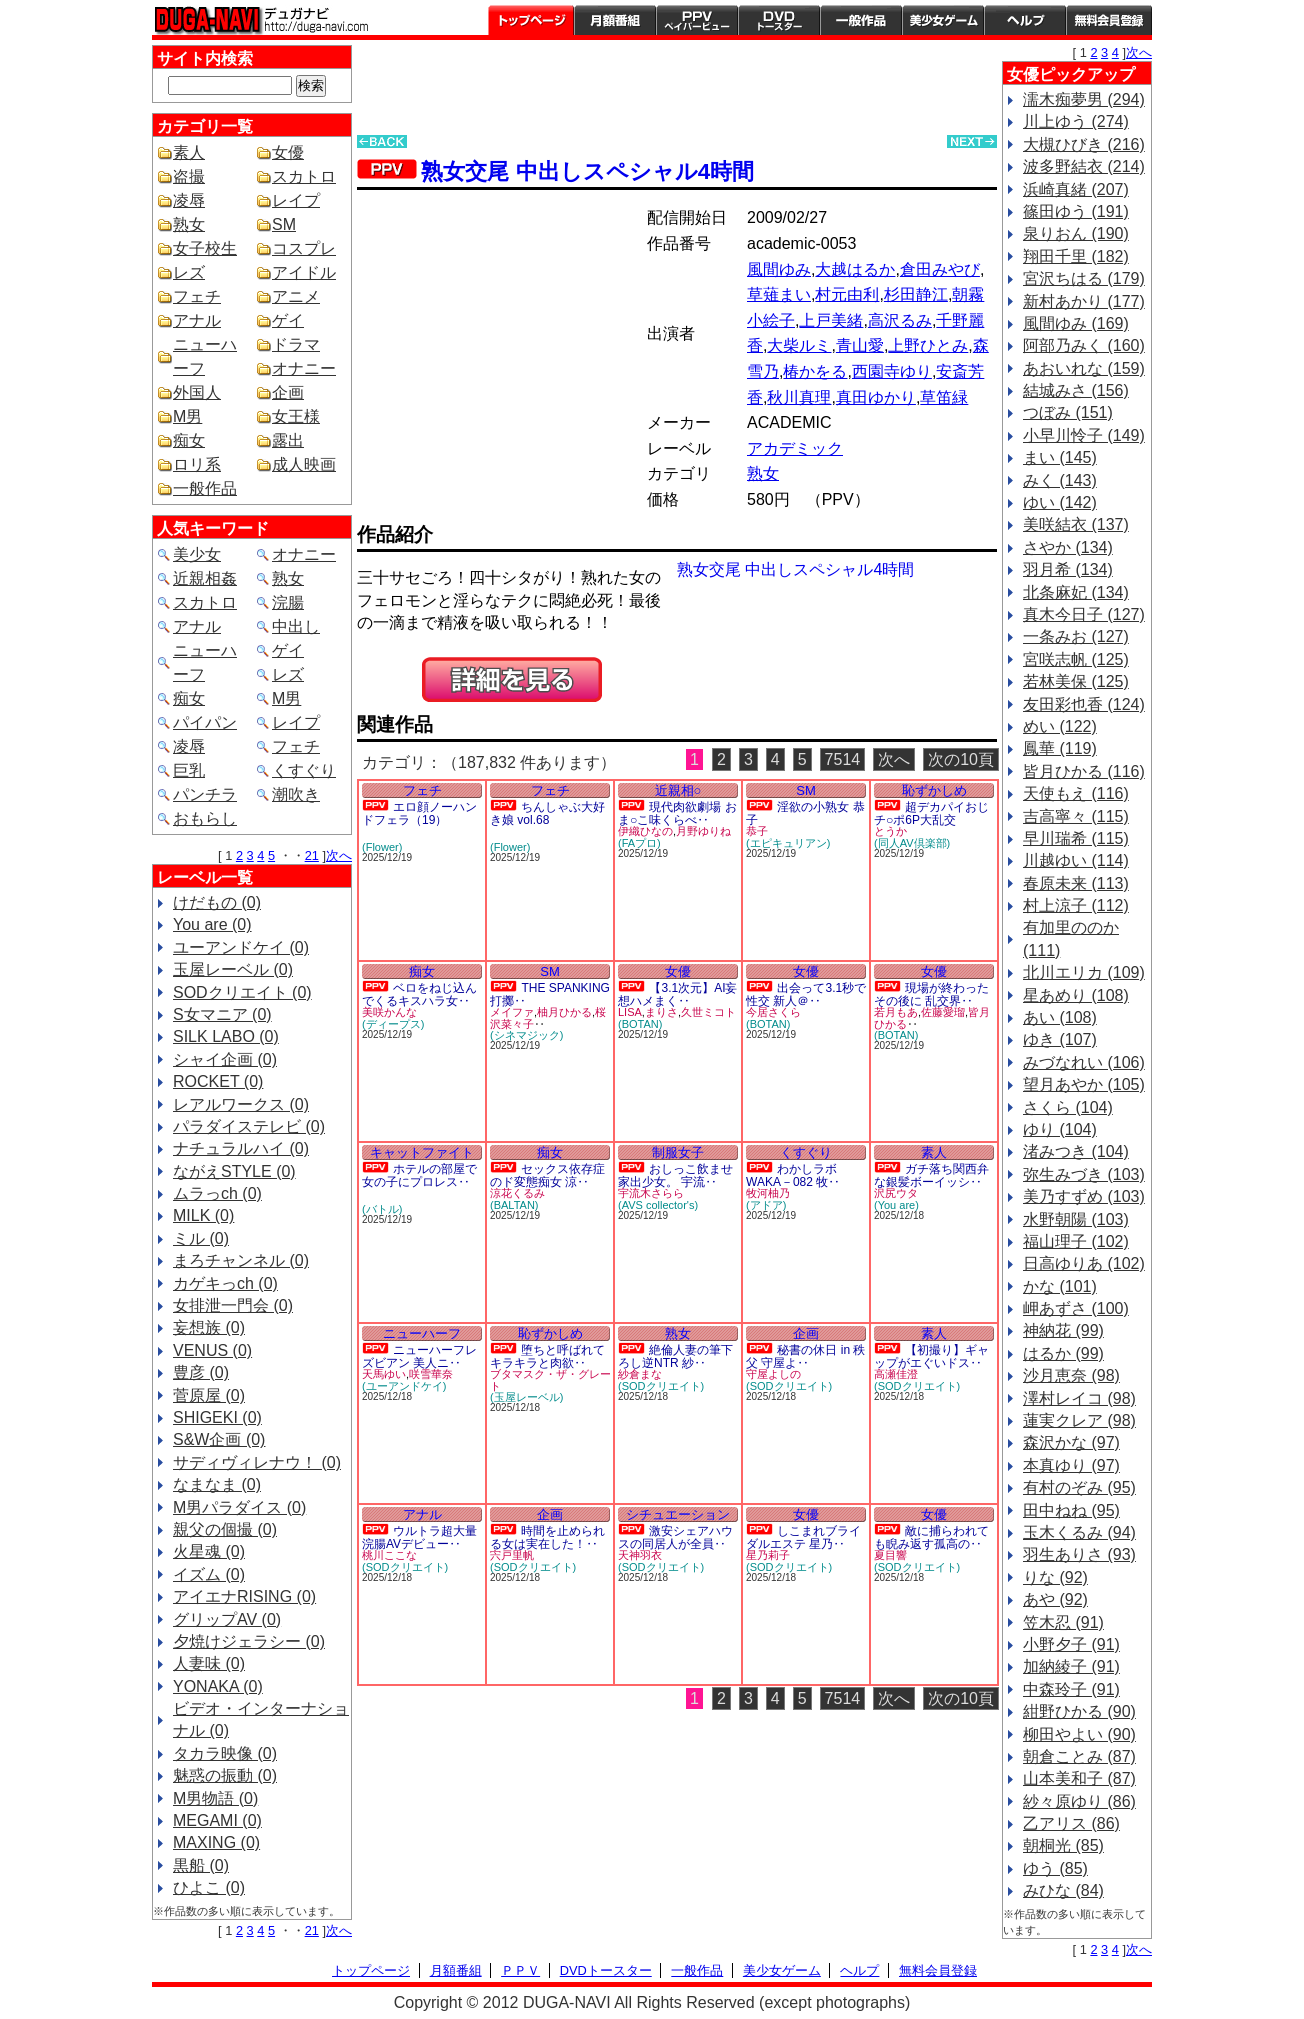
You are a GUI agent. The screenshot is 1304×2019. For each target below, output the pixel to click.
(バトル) (382, 1209)
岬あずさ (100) (1076, 1308)
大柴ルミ (799, 345)
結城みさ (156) (1076, 390)
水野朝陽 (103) (1076, 1219)
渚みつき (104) (1076, 1151)
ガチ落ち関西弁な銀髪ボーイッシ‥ (931, 1175)
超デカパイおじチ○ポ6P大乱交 (931, 813)
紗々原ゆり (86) (1079, 1801)
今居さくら (773, 1012)
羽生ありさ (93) (1079, 1554)
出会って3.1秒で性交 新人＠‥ (806, 994)
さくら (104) (1068, 1107)
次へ (339, 855)
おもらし (205, 818)
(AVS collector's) (658, 1205)
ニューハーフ (422, 1333)
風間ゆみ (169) (1076, 323)
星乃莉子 (768, 1555)
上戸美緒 (831, 320)
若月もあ (896, 1012)
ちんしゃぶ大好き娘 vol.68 (547, 813)
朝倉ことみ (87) (1079, 1756)
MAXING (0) (216, 1842)
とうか (890, 831)
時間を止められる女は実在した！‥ (547, 1537)
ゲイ (288, 320)
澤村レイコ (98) (1079, 1398)
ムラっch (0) (217, 1193)
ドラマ (296, 344)
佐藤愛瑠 (943, 1012)
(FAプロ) (639, 843)
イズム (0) (209, 1574)
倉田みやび (940, 269)
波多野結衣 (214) (1084, 166)
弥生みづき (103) (1084, 1174)
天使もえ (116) (1076, 793)
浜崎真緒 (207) (1076, 189)
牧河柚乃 (768, 1193)
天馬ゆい (384, 1374)
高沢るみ (900, 320)
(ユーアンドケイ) (404, 1386)
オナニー (304, 368)
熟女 (189, 224)
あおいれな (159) (1084, 368)
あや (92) (1055, 1599)
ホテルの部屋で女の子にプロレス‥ (419, 1175)
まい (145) (1060, 457)
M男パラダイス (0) (239, 1507)
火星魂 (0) (209, 1551)
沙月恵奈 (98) (1071, 1375)
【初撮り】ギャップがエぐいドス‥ (931, 1356)
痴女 (189, 440)
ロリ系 (197, 464)
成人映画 (304, 464)
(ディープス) (393, 1024)
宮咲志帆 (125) (1076, 659)
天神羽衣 (640, 1555)
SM (284, 224)
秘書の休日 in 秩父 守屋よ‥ (805, 1356)
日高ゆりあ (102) (1084, 1263)
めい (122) (1060, 726)
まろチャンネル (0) (241, 1260)
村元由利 (847, 294)
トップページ (531, 20)
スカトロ (304, 176)
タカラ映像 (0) (225, 1753)
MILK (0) (203, 1215)
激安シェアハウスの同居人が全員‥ (675, 1537)
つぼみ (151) (1068, 412)
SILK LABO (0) (226, 1036)
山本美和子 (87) (1079, 1778)
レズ (189, 272)
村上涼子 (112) (1076, 905)
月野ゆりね (703, 831)
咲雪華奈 (431, 1374)
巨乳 (189, 770)
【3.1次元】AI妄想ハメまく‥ (677, 994)
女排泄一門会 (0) (233, 1305)
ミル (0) (201, 1238)
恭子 (757, 831)
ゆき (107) (1060, 1039)
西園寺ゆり (892, 371)
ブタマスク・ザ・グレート (550, 1380)
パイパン (205, 722)
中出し (296, 626)
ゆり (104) (1060, 1129)
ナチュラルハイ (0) (241, 1148)
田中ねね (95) (1071, 1510)
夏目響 (890, 1555)
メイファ (512, 1012)
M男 (187, 416)
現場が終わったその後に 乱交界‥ (931, 994)
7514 (843, 759)
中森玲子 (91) (1071, 1689)
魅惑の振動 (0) (225, 1775)
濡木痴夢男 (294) (1084, 99)
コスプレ (304, 248)
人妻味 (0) (209, 1663)
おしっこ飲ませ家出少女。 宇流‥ (675, 1175)
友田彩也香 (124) (1084, 704)
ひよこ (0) (209, 1887)
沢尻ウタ (896, 1193)
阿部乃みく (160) (1084, 345)
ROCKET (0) (218, 1081)
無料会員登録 (938, 1970)
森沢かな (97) (1071, 1442)
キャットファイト (422, 1152)
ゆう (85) (1055, 1868)
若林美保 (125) (1076, 681)
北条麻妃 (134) (1076, 592)
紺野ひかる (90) (1079, 1711)
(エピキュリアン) (788, 843)
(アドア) (766, 1205)
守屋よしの (773, 1374)
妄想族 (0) (209, 1327)
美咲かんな (389, 1012)
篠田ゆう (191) (1076, 211)
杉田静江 (916, 294)
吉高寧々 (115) (1076, 816)
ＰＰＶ (520, 1970)
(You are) (896, 1205)
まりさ (661, 1012)
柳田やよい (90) (1079, 1734)
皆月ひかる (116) (1084, 771)
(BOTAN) (640, 1024)
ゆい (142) (1060, 502)
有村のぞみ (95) (1079, 1487)
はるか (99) (1063, 1353)
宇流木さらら (651, 1193)
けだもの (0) (217, 902)
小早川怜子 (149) (1084, 435)
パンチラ (205, 794)
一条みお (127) (1076, 636)
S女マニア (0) (222, 1014)
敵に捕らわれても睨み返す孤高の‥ (931, 1537)
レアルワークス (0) (241, 1104)
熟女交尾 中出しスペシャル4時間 (587, 171)
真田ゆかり (876, 397)
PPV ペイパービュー (697, 20)
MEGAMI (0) (217, 1820)
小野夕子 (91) (1071, 1644)
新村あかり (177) (1084, 301)
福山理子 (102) (1076, 1241)
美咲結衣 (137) (1076, 524)
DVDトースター (779, 20)
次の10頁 (961, 759)
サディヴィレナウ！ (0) (257, 1462)
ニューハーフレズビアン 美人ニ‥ (419, 1356)
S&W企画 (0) (219, 1439)
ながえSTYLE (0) (234, 1171)
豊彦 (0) (201, 1372)
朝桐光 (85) (1063, 1845)
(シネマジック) (526, 1035)
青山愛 (860, 345)
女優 (288, 152)
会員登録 (1109, 20)
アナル (197, 320)
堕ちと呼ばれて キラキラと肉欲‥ (547, 1356)
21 (312, 855)
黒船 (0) (201, 1865)
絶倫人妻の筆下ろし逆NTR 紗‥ (675, 1356)
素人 (189, 152)
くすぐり (304, 770)
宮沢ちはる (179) (1084, 278)
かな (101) (1060, 1286)
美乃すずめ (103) (1084, 1196)
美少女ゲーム (943, 20)
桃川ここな (389, 1555)
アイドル (304, 272)
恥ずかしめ (934, 790)
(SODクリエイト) (661, 1386)
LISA (630, 1012)
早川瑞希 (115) (1076, 838)
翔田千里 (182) (1076, 256)
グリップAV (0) (227, 1619)
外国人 (197, 392)
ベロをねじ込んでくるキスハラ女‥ (419, 994)
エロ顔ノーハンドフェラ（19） (419, 813)
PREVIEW (512, 679)
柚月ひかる (564, 1012)
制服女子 (678, 1152)
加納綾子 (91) (1071, 1666)
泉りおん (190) (1076, 233)
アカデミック (795, 448)
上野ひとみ (928, 345)
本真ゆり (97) (1071, 1465)
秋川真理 (799, 397)
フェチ (197, 296)
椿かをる (815, 371)
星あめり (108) (1076, 995)
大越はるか (855, 269)
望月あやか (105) (1084, 1084)
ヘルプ (1025, 20)
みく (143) (1060, 480)
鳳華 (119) (1060, 748)
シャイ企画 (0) (225, 1059)
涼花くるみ (517, 1193)
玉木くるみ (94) (1079, 1532)
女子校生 (205, 248)
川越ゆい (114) (1076, 860)
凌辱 (189, 200)
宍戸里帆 (512, 1555)
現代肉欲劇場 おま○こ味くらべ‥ (677, 813)
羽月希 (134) (1068, 569)
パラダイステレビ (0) (249, 1126)
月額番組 (615, 20)
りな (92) (1055, 1577)
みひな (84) (1063, 1890)
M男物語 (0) (215, 1798)
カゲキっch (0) (225, 1283)
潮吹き (296, 794)
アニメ (296, 296)
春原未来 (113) (1076, 883)
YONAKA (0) (218, 1686)
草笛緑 (944, 397)
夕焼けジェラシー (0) (249, 1641)
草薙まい (779, 294)
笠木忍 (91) (1063, 1622)
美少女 (197, 554)
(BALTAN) (514, 1205)
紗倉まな (640, 1374)
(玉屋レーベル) (526, 1397)
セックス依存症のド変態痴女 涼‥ (547, 1175)
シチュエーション (678, 1514)
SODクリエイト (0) (242, 992)
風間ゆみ (779, 269)
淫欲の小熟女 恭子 (805, 813)
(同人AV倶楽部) (912, 843)
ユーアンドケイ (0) (241, 947)
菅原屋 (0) (209, 1395)
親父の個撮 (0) (225, 1529)
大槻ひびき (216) (1084, 144)
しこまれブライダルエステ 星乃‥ (803, 1537)
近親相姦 (205, 578)
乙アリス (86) (1071, 1823)
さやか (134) (1068, 547)
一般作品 (861, 20)
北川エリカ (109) (1084, 972)
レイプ (296, 200)
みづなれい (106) (1084, 1062)
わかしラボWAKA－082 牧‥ (793, 1175)
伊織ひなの (645, 831)
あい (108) (1060, 1017)
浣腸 (288, 602)
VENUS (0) (212, 1350)
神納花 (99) (1063, 1330)
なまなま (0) (217, 1484)
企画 (288, 392)
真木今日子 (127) (1084, 614)
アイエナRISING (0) (244, 1596)
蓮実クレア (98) (1079, 1420)
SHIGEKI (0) (217, 1417)
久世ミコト (708, 1012)
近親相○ (678, 790)
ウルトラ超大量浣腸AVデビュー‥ (419, 1537)
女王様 (296, 416)
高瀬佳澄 (896, 1374)
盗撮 (189, 176)
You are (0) (212, 924)
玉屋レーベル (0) (233, 969)
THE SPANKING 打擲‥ (550, 994)
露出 (288, 440)
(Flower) (382, 847)
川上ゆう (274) (1076, 121)
